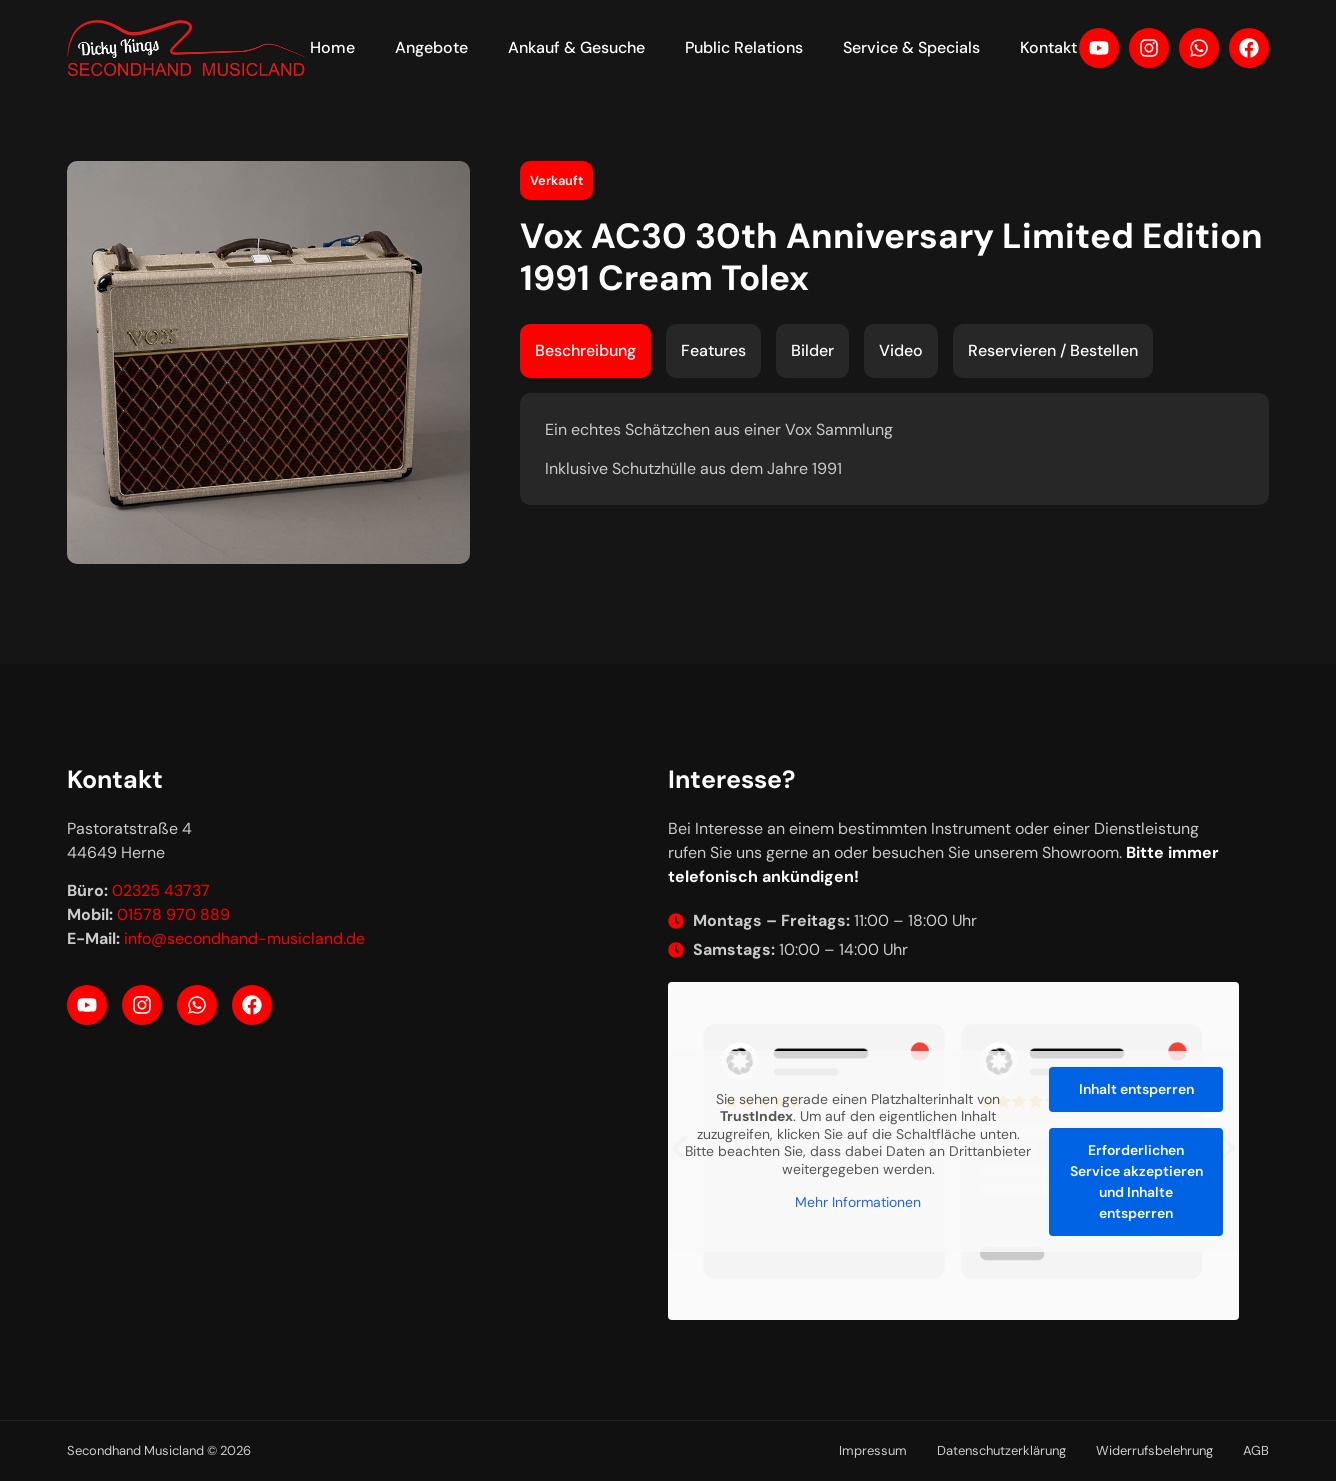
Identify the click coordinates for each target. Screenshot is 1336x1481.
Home (332, 47)
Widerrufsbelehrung (1154, 1450)
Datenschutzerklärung (1001, 1450)
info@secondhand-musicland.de (244, 938)
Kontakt (1048, 47)
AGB (1256, 1450)
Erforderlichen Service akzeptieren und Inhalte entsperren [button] (1136, 1180)
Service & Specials (911, 47)
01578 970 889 (173, 914)
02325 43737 (161, 890)
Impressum (873, 1450)
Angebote (431, 47)
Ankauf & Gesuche (576, 47)
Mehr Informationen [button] (858, 1202)
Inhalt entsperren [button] (1136, 1088)
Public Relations (744, 47)
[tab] (585, 351)
